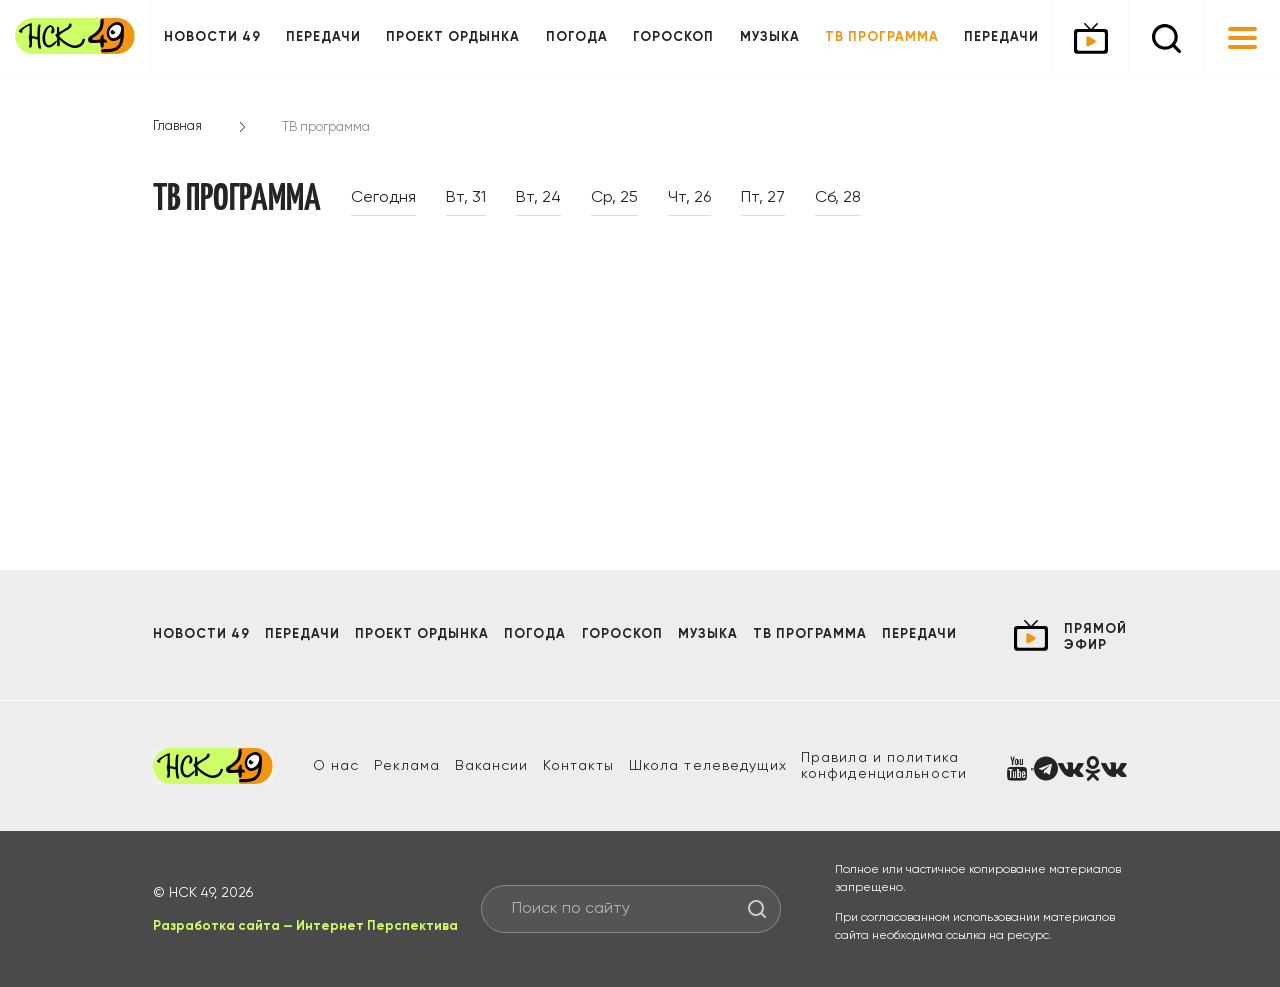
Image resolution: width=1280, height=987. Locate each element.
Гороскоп (673, 37)
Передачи (323, 37)
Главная (177, 126)
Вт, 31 (466, 198)
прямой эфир (1095, 637)
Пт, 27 (763, 198)
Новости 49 (212, 37)
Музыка (770, 37)
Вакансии (492, 766)
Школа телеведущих (708, 766)
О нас (336, 766)
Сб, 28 (838, 198)
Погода (577, 37)
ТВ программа (882, 37)
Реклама (407, 766)
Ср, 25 (614, 198)
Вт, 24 (538, 198)
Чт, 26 (689, 198)
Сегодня (383, 198)
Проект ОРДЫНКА (453, 37)
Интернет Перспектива (377, 926)
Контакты (579, 766)
